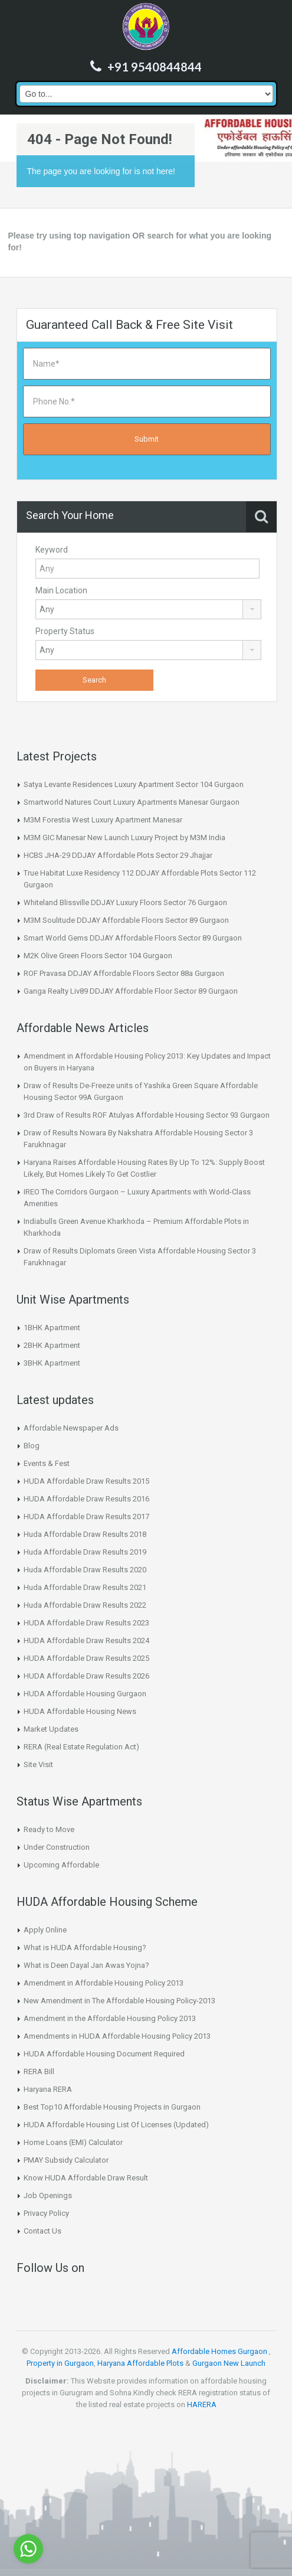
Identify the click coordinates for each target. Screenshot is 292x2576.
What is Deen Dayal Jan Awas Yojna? (86, 1965)
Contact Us (42, 2230)
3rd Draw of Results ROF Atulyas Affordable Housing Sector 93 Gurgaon (147, 1115)
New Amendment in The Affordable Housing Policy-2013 (119, 2000)
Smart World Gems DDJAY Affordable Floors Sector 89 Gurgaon (133, 937)
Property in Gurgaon (60, 2363)
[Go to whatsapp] (28, 2549)
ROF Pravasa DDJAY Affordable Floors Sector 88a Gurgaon (124, 973)
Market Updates (51, 1729)
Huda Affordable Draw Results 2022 (85, 1605)
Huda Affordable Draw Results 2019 (85, 1551)
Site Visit (38, 1764)
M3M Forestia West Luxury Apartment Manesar (103, 819)
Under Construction (57, 1847)
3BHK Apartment (52, 1363)
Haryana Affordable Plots (140, 2363)
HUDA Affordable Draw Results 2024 (86, 1640)
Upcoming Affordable (61, 1864)
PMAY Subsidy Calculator (66, 2160)
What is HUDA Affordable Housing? (85, 1947)
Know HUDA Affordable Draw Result (86, 2177)
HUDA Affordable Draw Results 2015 (86, 1481)
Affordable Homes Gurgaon (219, 2351)
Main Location (61, 590)
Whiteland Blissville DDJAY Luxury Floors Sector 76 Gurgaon (125, 902)
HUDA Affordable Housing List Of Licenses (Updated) (116, 2124)
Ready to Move (49, 1829)
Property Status (64, 631)
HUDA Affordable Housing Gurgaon (85, 1693)
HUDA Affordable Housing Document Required (104, 2053)
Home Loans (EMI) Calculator (73, 2142)
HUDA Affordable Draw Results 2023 (86, 1622)
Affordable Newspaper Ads (71, 1428)
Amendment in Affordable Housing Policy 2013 (103, 1982)
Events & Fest (47, 1463)
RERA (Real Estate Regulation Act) (81, 1746)
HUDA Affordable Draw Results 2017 (86, 1516)
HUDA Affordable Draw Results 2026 (86, 1675)
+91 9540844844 (154, 66)
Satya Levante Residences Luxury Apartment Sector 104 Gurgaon (134, 784)
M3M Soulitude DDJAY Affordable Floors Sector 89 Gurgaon (126, 920)
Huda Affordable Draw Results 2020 (85, 1569)
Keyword (51, 549)
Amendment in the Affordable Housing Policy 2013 (110, 2018)
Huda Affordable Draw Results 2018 (85, 1534)
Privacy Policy (46, 2213)
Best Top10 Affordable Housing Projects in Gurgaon (112, 2106)
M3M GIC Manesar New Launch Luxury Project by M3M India (124, 837)
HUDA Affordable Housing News (80, 1711)
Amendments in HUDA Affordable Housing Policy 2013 (117, 2036)
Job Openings (48, 2195)
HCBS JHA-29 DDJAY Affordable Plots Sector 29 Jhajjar (118, 855)
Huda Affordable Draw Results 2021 (85, 1587)
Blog (32, 1445)
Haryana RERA (48, 2089)
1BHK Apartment (52, 1327)
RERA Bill (39, 2071)
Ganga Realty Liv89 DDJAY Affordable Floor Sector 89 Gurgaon (131, 991)
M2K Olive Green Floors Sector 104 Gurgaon (98, 955)
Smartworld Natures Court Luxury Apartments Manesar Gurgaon (131, 802)
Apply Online (45, 1929)
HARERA (201, 2404)
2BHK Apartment (52, 1345)
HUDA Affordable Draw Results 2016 (86, 1498)
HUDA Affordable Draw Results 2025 (86, 1658)
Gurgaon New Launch (228, 2363)
